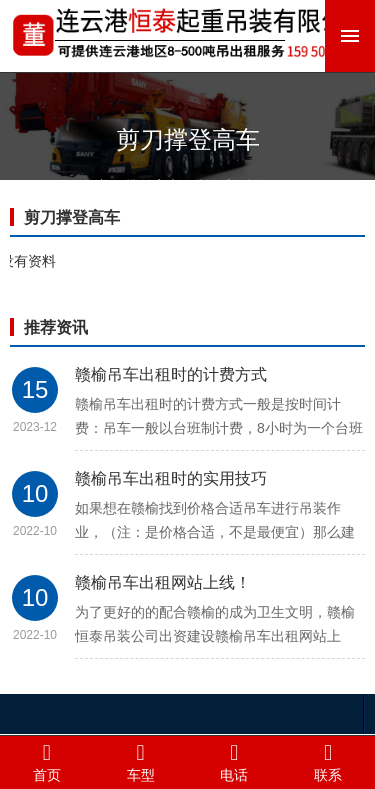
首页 (47, 762)
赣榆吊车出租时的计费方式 (171, 374)
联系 (328, 762)
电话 (235, 762)
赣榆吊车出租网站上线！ (163, 582)
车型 (141, 762)
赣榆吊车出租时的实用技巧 (171, 478)
